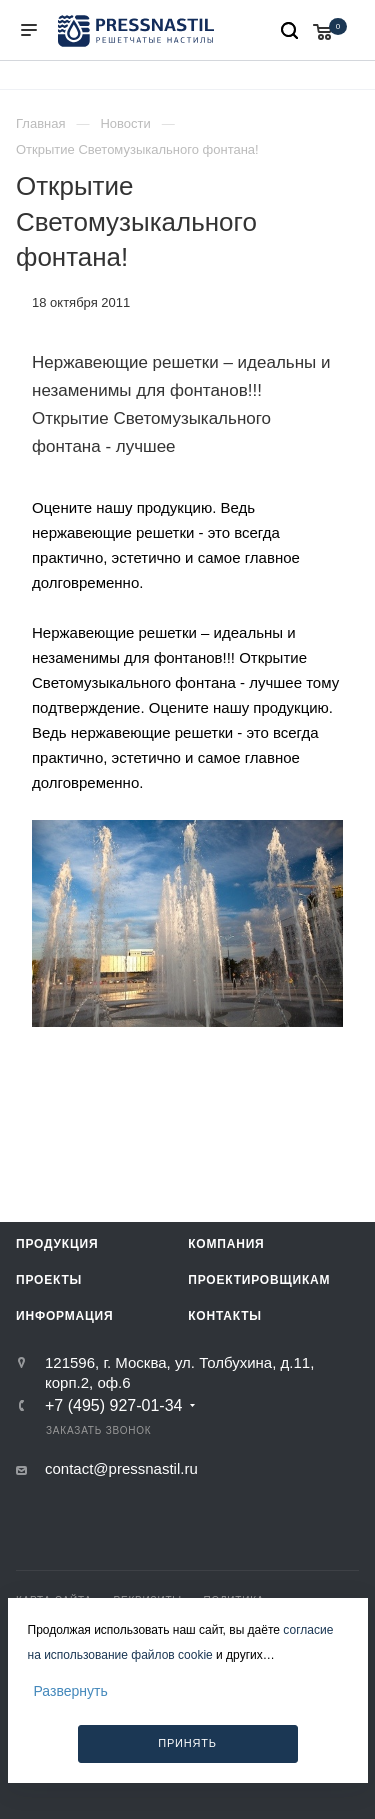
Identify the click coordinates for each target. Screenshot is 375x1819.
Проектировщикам (259, 1280)
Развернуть (71, 1691)
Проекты (49, 1280)
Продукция (57, 1244)
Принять (187, 1743)
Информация (64, 1316)
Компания (226, 1244)
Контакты (225, 1316)
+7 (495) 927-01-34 (113, 1406)
